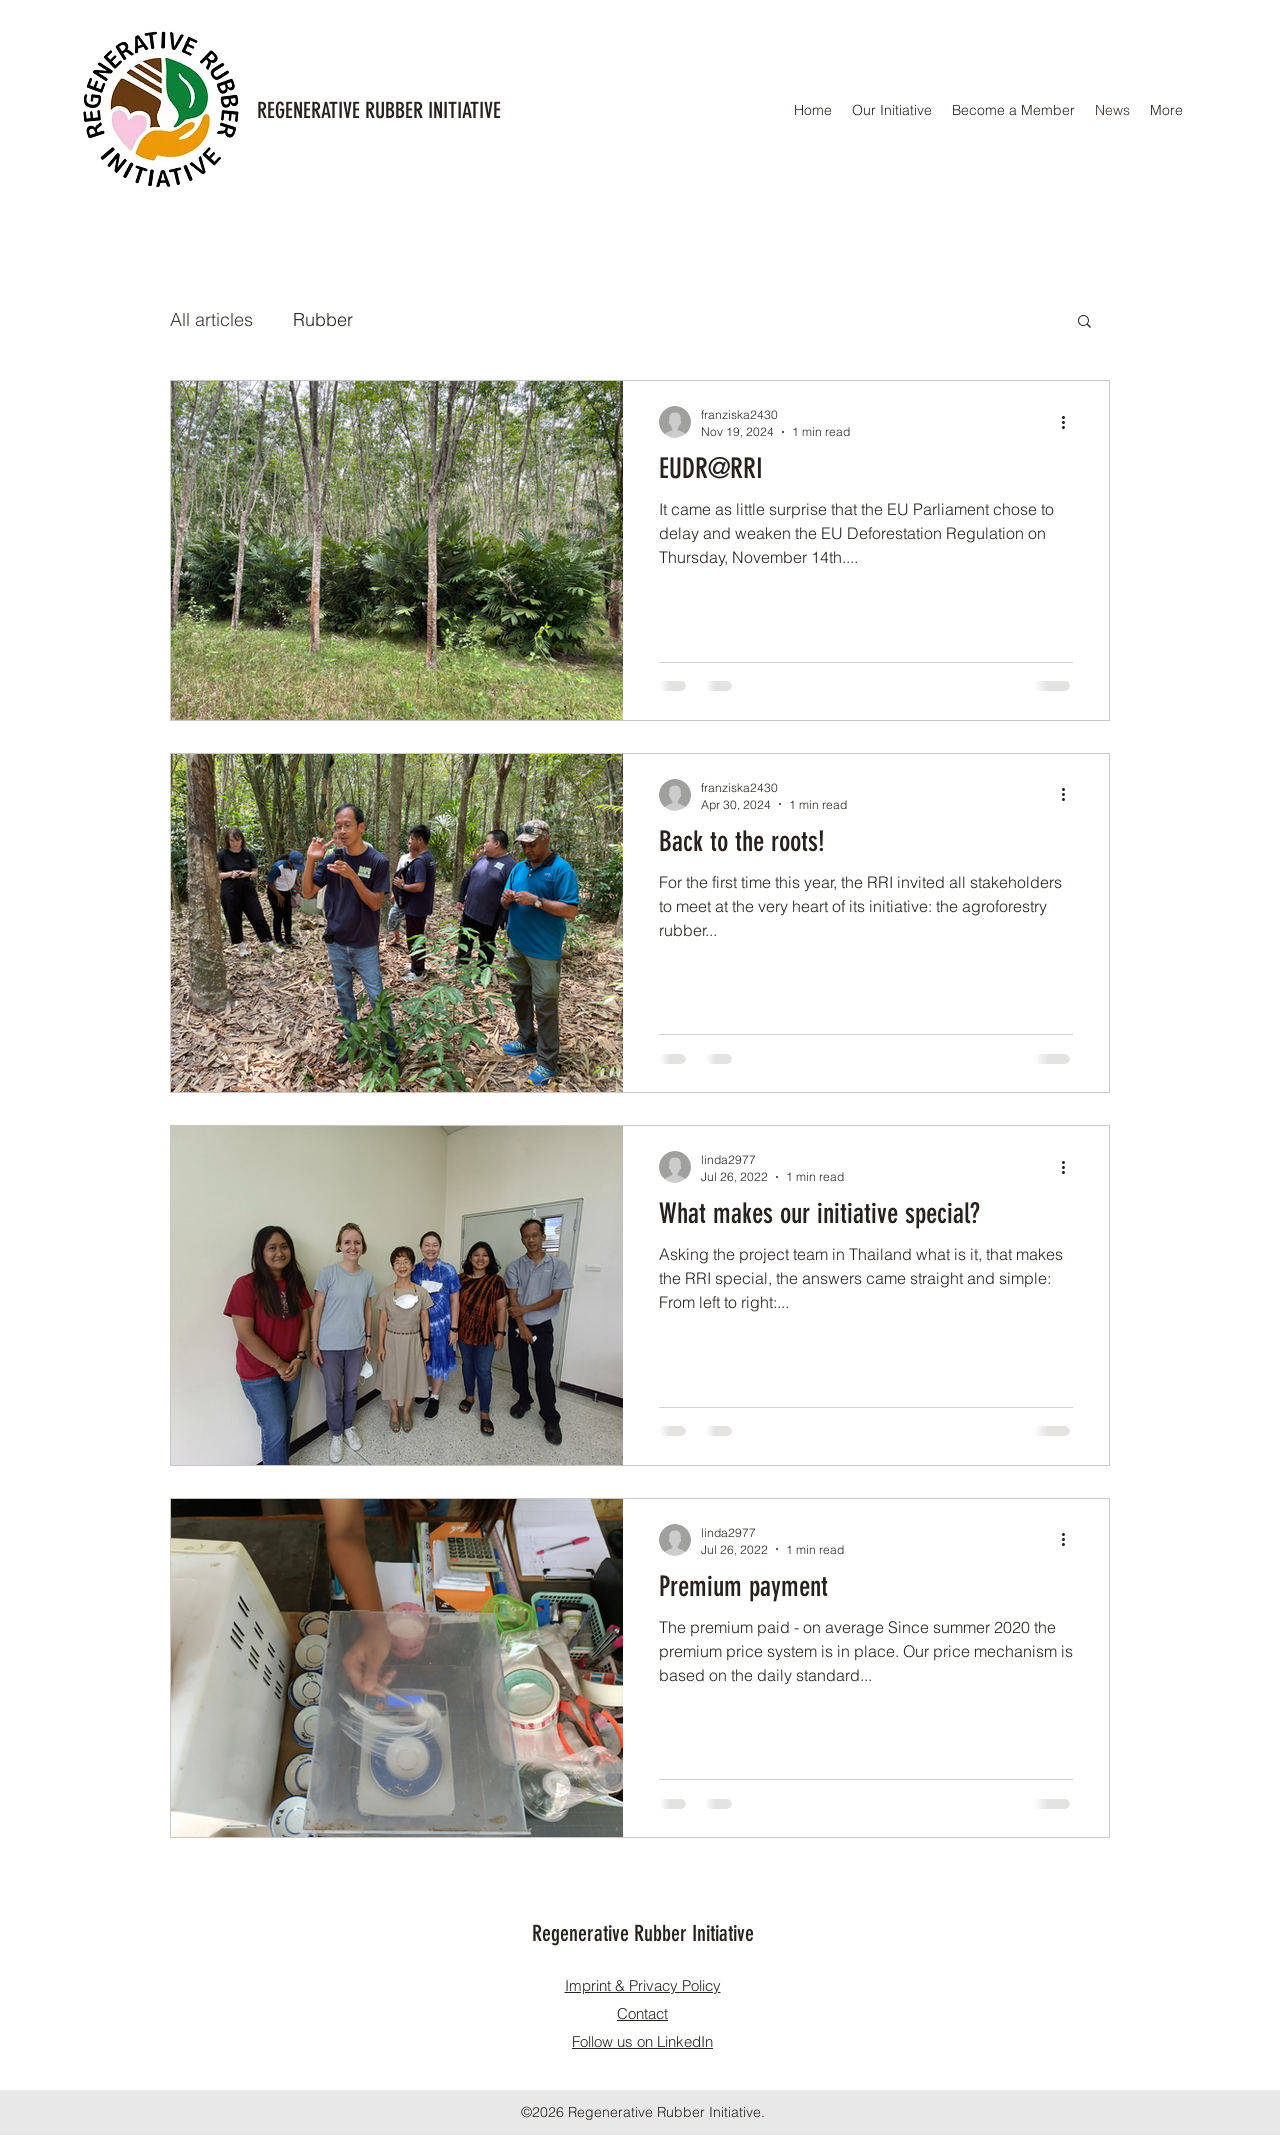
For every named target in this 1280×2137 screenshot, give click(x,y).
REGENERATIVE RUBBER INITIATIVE (379, 110)
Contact (642, 2013)
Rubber (323, 319)
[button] (1084, 322)
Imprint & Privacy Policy (643, 1985)
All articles (211, 319)
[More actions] (1070, 422)
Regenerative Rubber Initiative (643, 1933)
